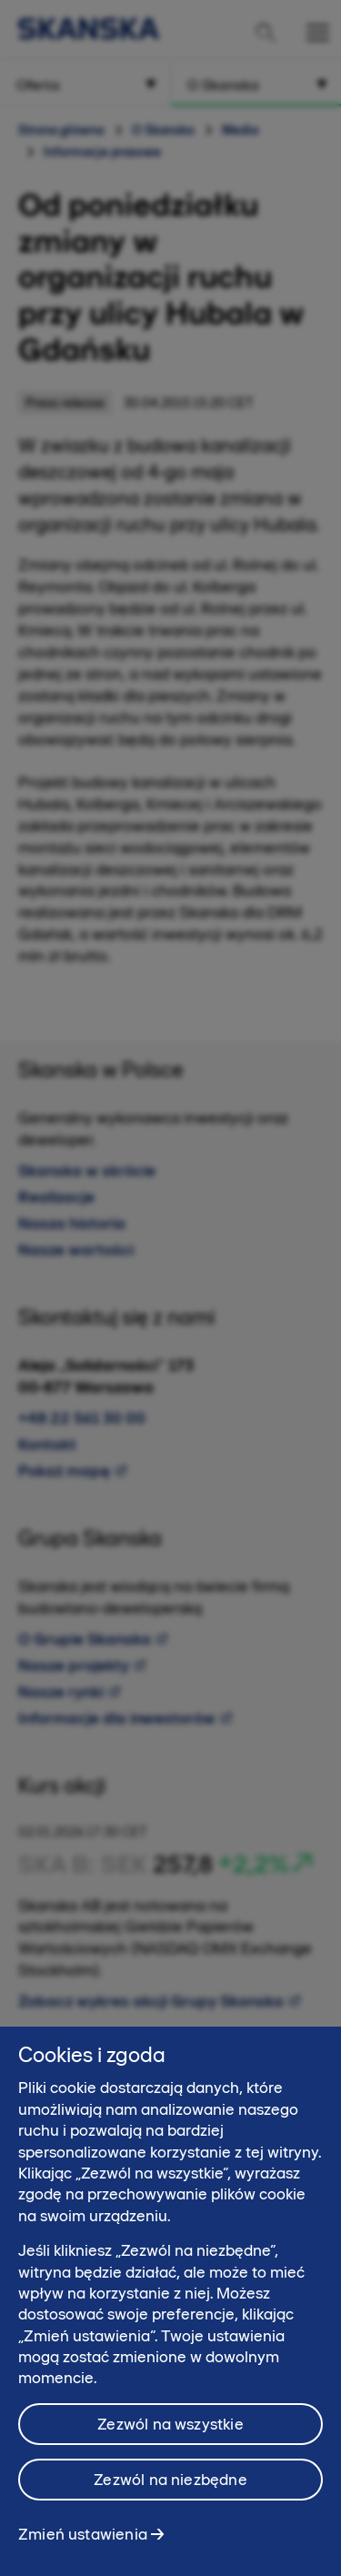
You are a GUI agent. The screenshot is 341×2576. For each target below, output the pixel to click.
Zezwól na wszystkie (170, 2432)
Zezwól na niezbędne (170, 2488)
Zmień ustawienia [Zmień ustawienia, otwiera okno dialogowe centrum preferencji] (82, 2542)
